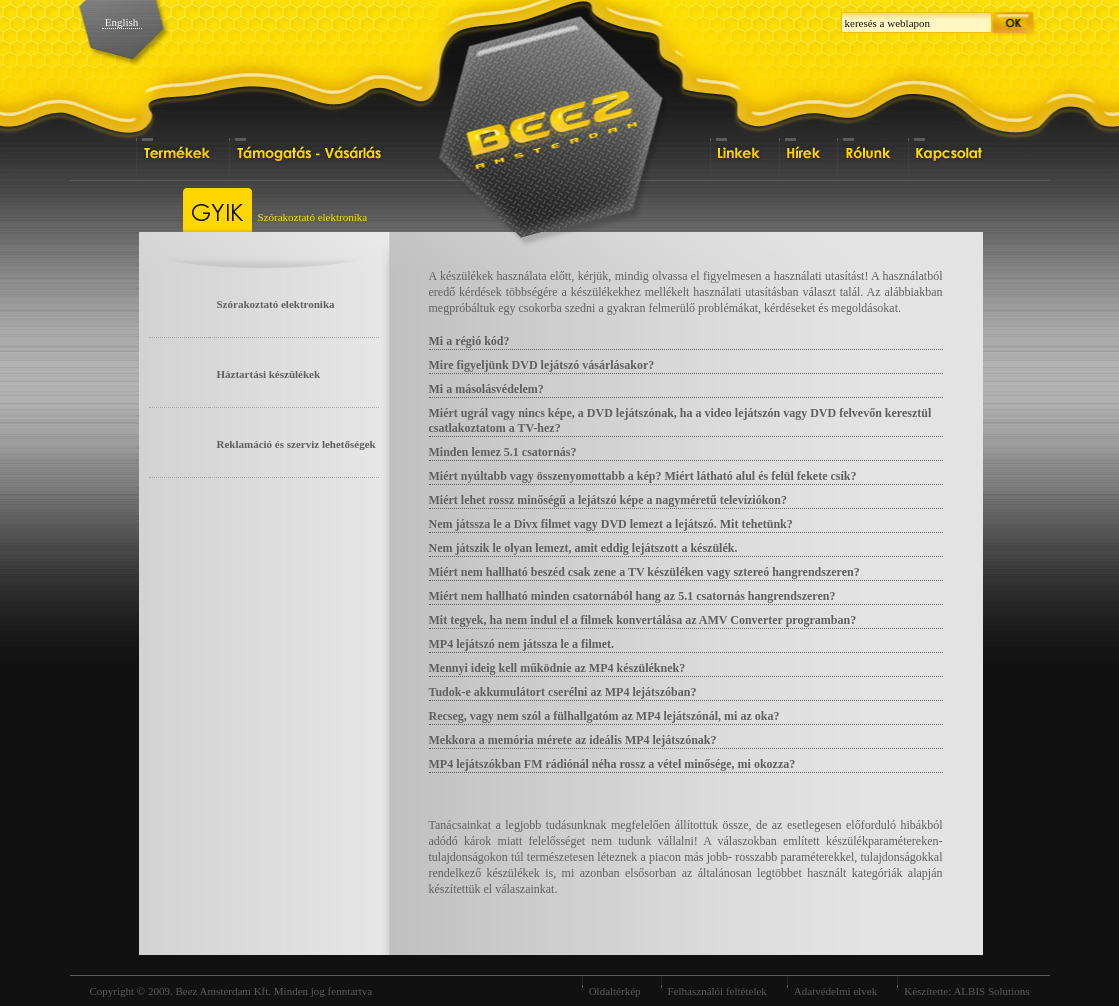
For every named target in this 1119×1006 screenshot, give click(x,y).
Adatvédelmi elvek (835, 991)
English (122, 22)
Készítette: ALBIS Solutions (966, 991)
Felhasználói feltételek (717, 991)
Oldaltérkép (615, 991)
